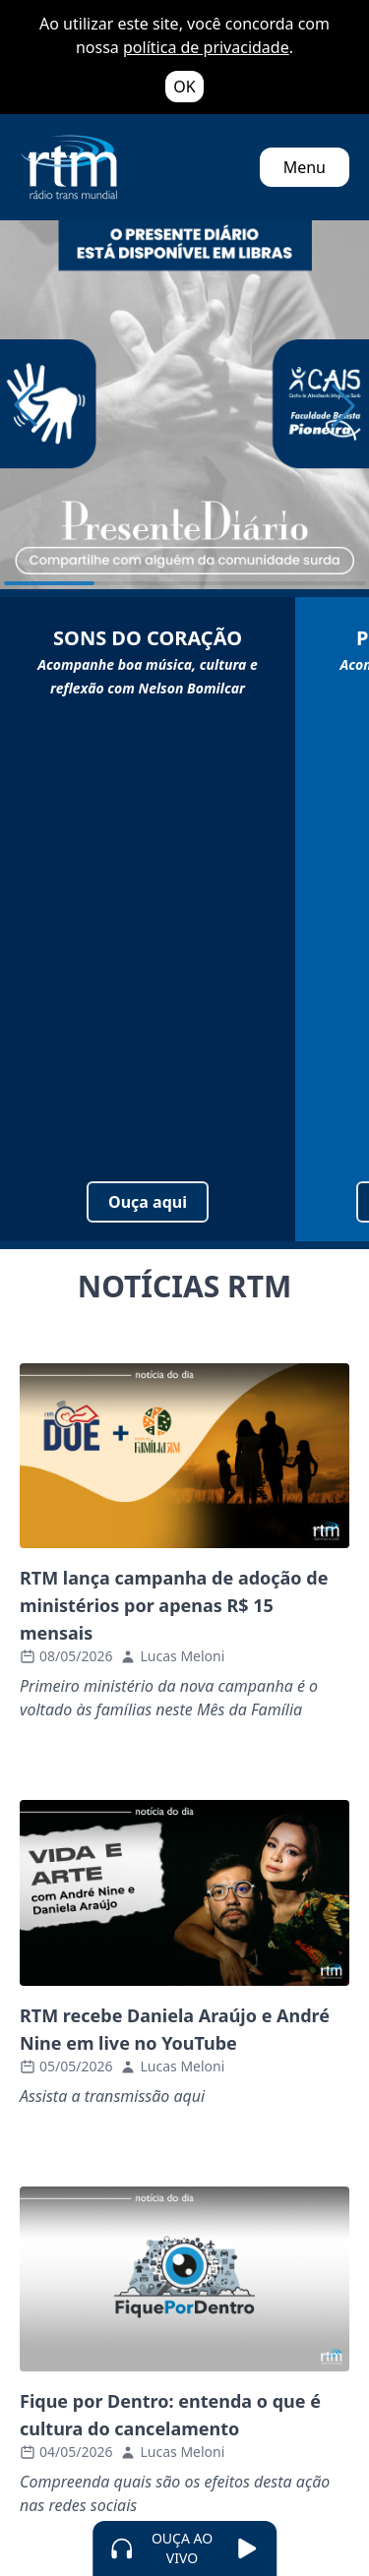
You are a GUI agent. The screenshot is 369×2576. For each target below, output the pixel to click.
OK (184, 86)
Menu (304, 167)
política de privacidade (206, 47)
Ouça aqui (147, 1202)
